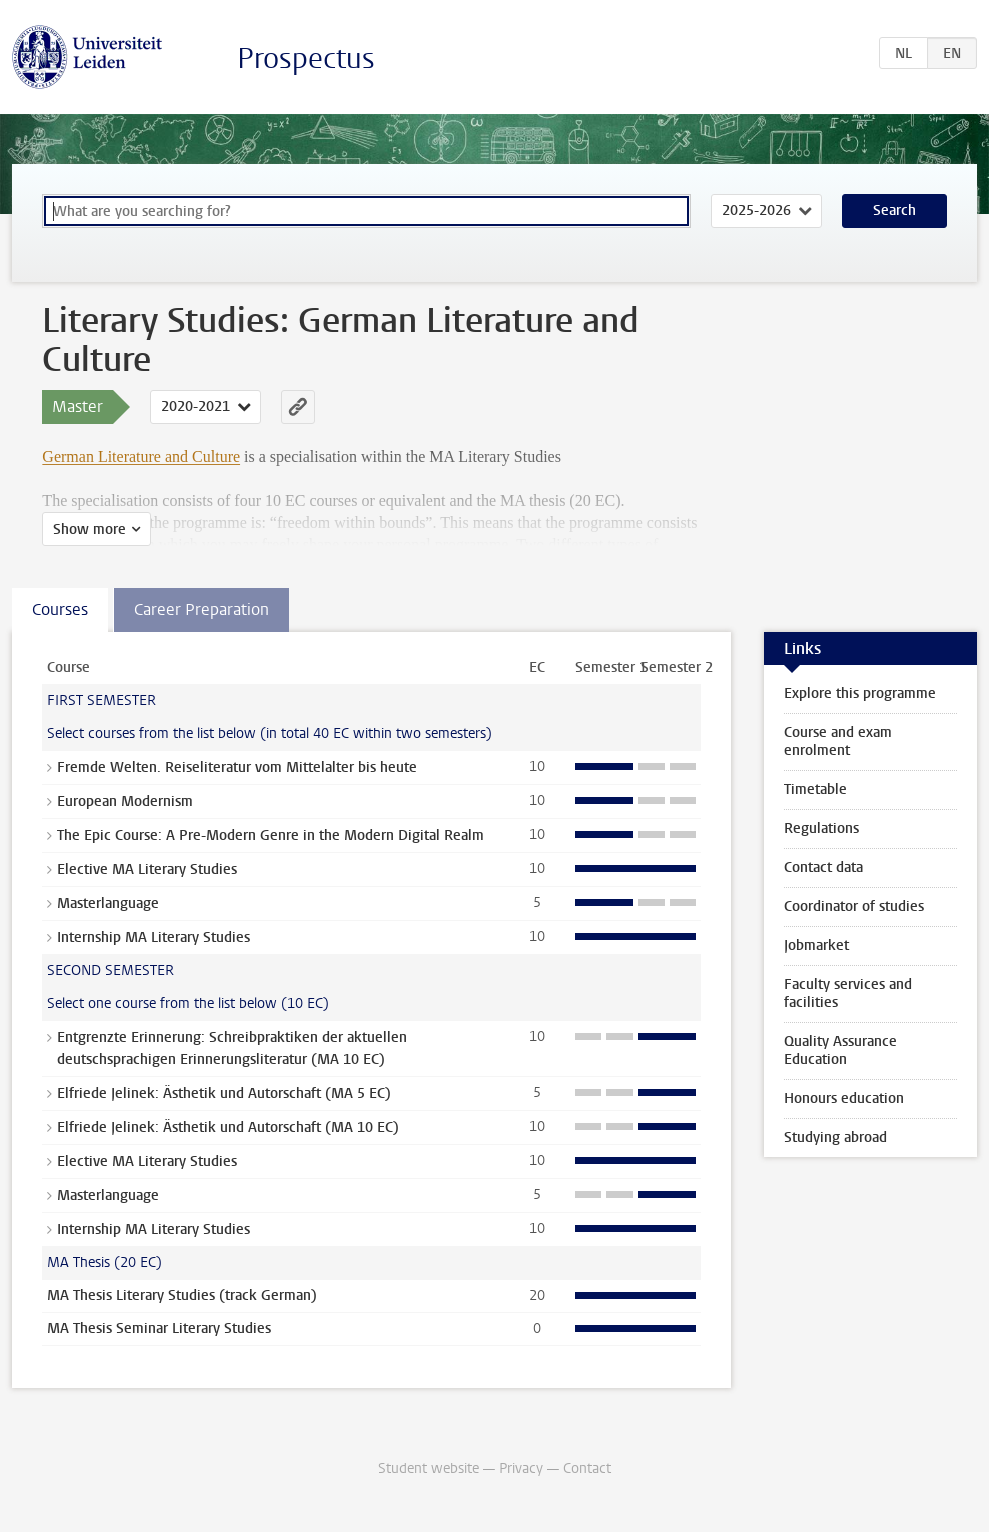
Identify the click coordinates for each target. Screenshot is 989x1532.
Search (894, 210)
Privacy (521, 1468)
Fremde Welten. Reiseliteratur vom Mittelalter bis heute (237, 767)
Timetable (815, 789)
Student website (428, 1468)
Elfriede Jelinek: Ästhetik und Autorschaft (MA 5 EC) (224, 1093)
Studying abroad (835, 1137)
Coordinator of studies (854, 906)
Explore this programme (860, 693)
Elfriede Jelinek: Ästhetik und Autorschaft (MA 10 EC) (228, 1127)
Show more (89, 529)
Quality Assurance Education (840, 1050)
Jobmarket (816, 945)
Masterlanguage (108, 903)
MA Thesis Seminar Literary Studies (159, 1328)
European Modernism (125, 801)
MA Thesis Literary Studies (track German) (182, 1295)
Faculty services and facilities (848, 993)
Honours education (844, 1098)
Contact (587, 1468)
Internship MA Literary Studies (153, 937)
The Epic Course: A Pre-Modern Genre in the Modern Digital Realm (270, 835)
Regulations (821, 828)
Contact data (823, 867)
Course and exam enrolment (838, 741)
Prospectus (306, 58)
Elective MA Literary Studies (147, 869)
